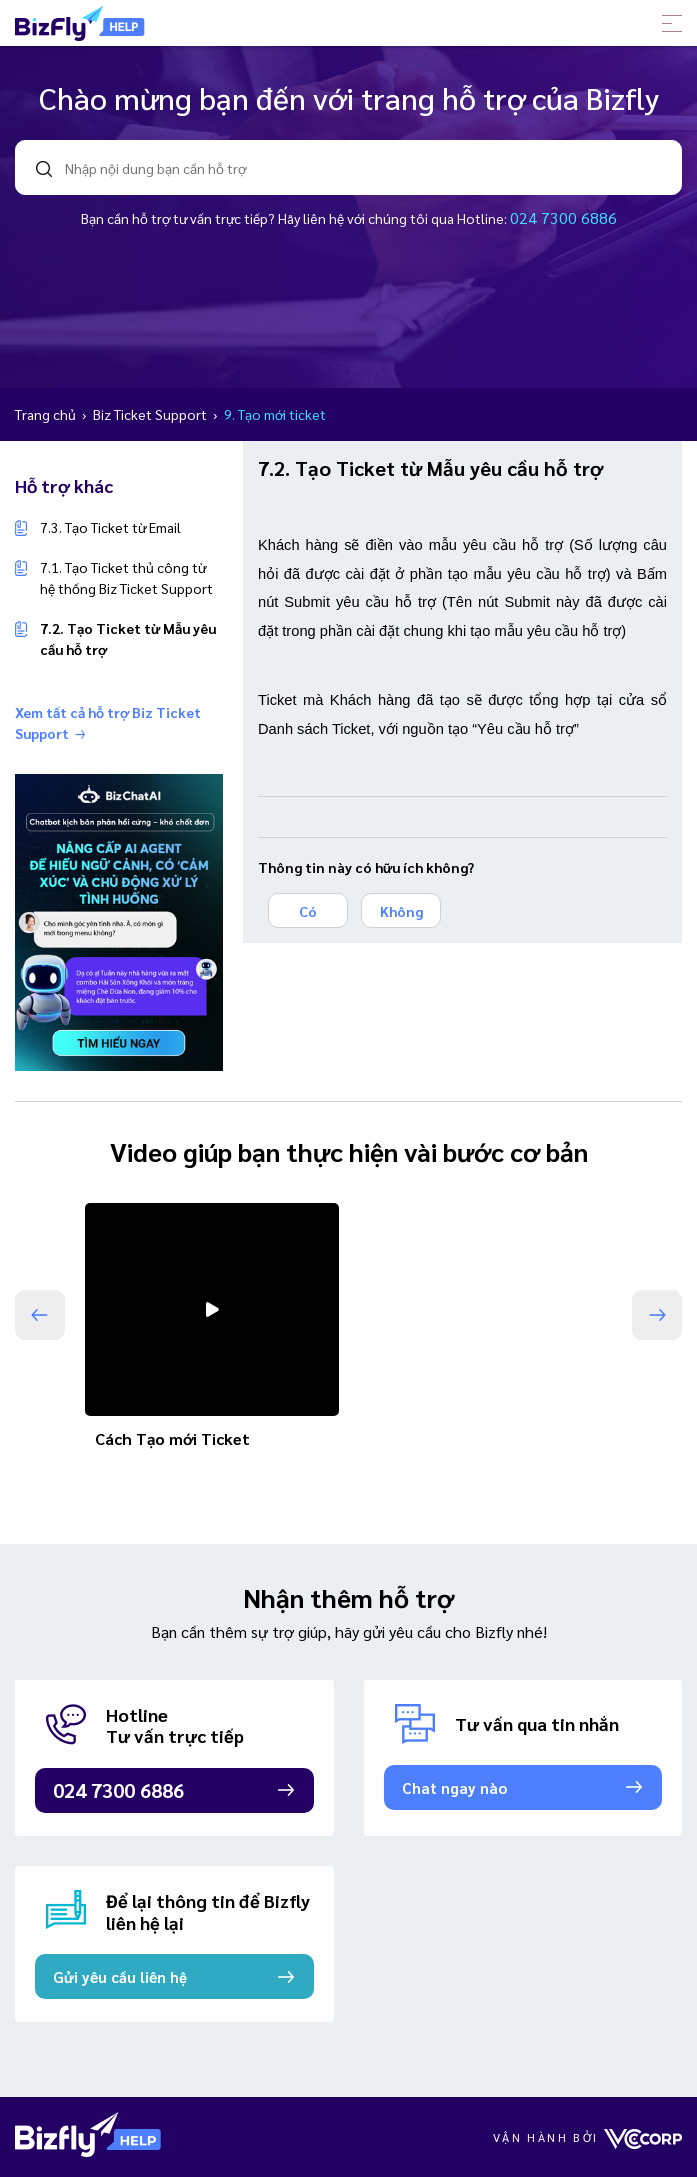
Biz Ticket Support (151, 414)
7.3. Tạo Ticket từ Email (110, 527)
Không (401, 911)
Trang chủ (47, 414)
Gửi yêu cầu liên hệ (120, 1976)
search (44, 169)
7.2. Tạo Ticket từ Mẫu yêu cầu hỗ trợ (128, 638)
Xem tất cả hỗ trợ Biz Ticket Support (108, 722)
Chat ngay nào (454, 1787)
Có (308, 911)
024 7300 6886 (563, 217)
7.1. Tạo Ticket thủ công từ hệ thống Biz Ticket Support (126, 577)
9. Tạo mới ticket (275, 414)
